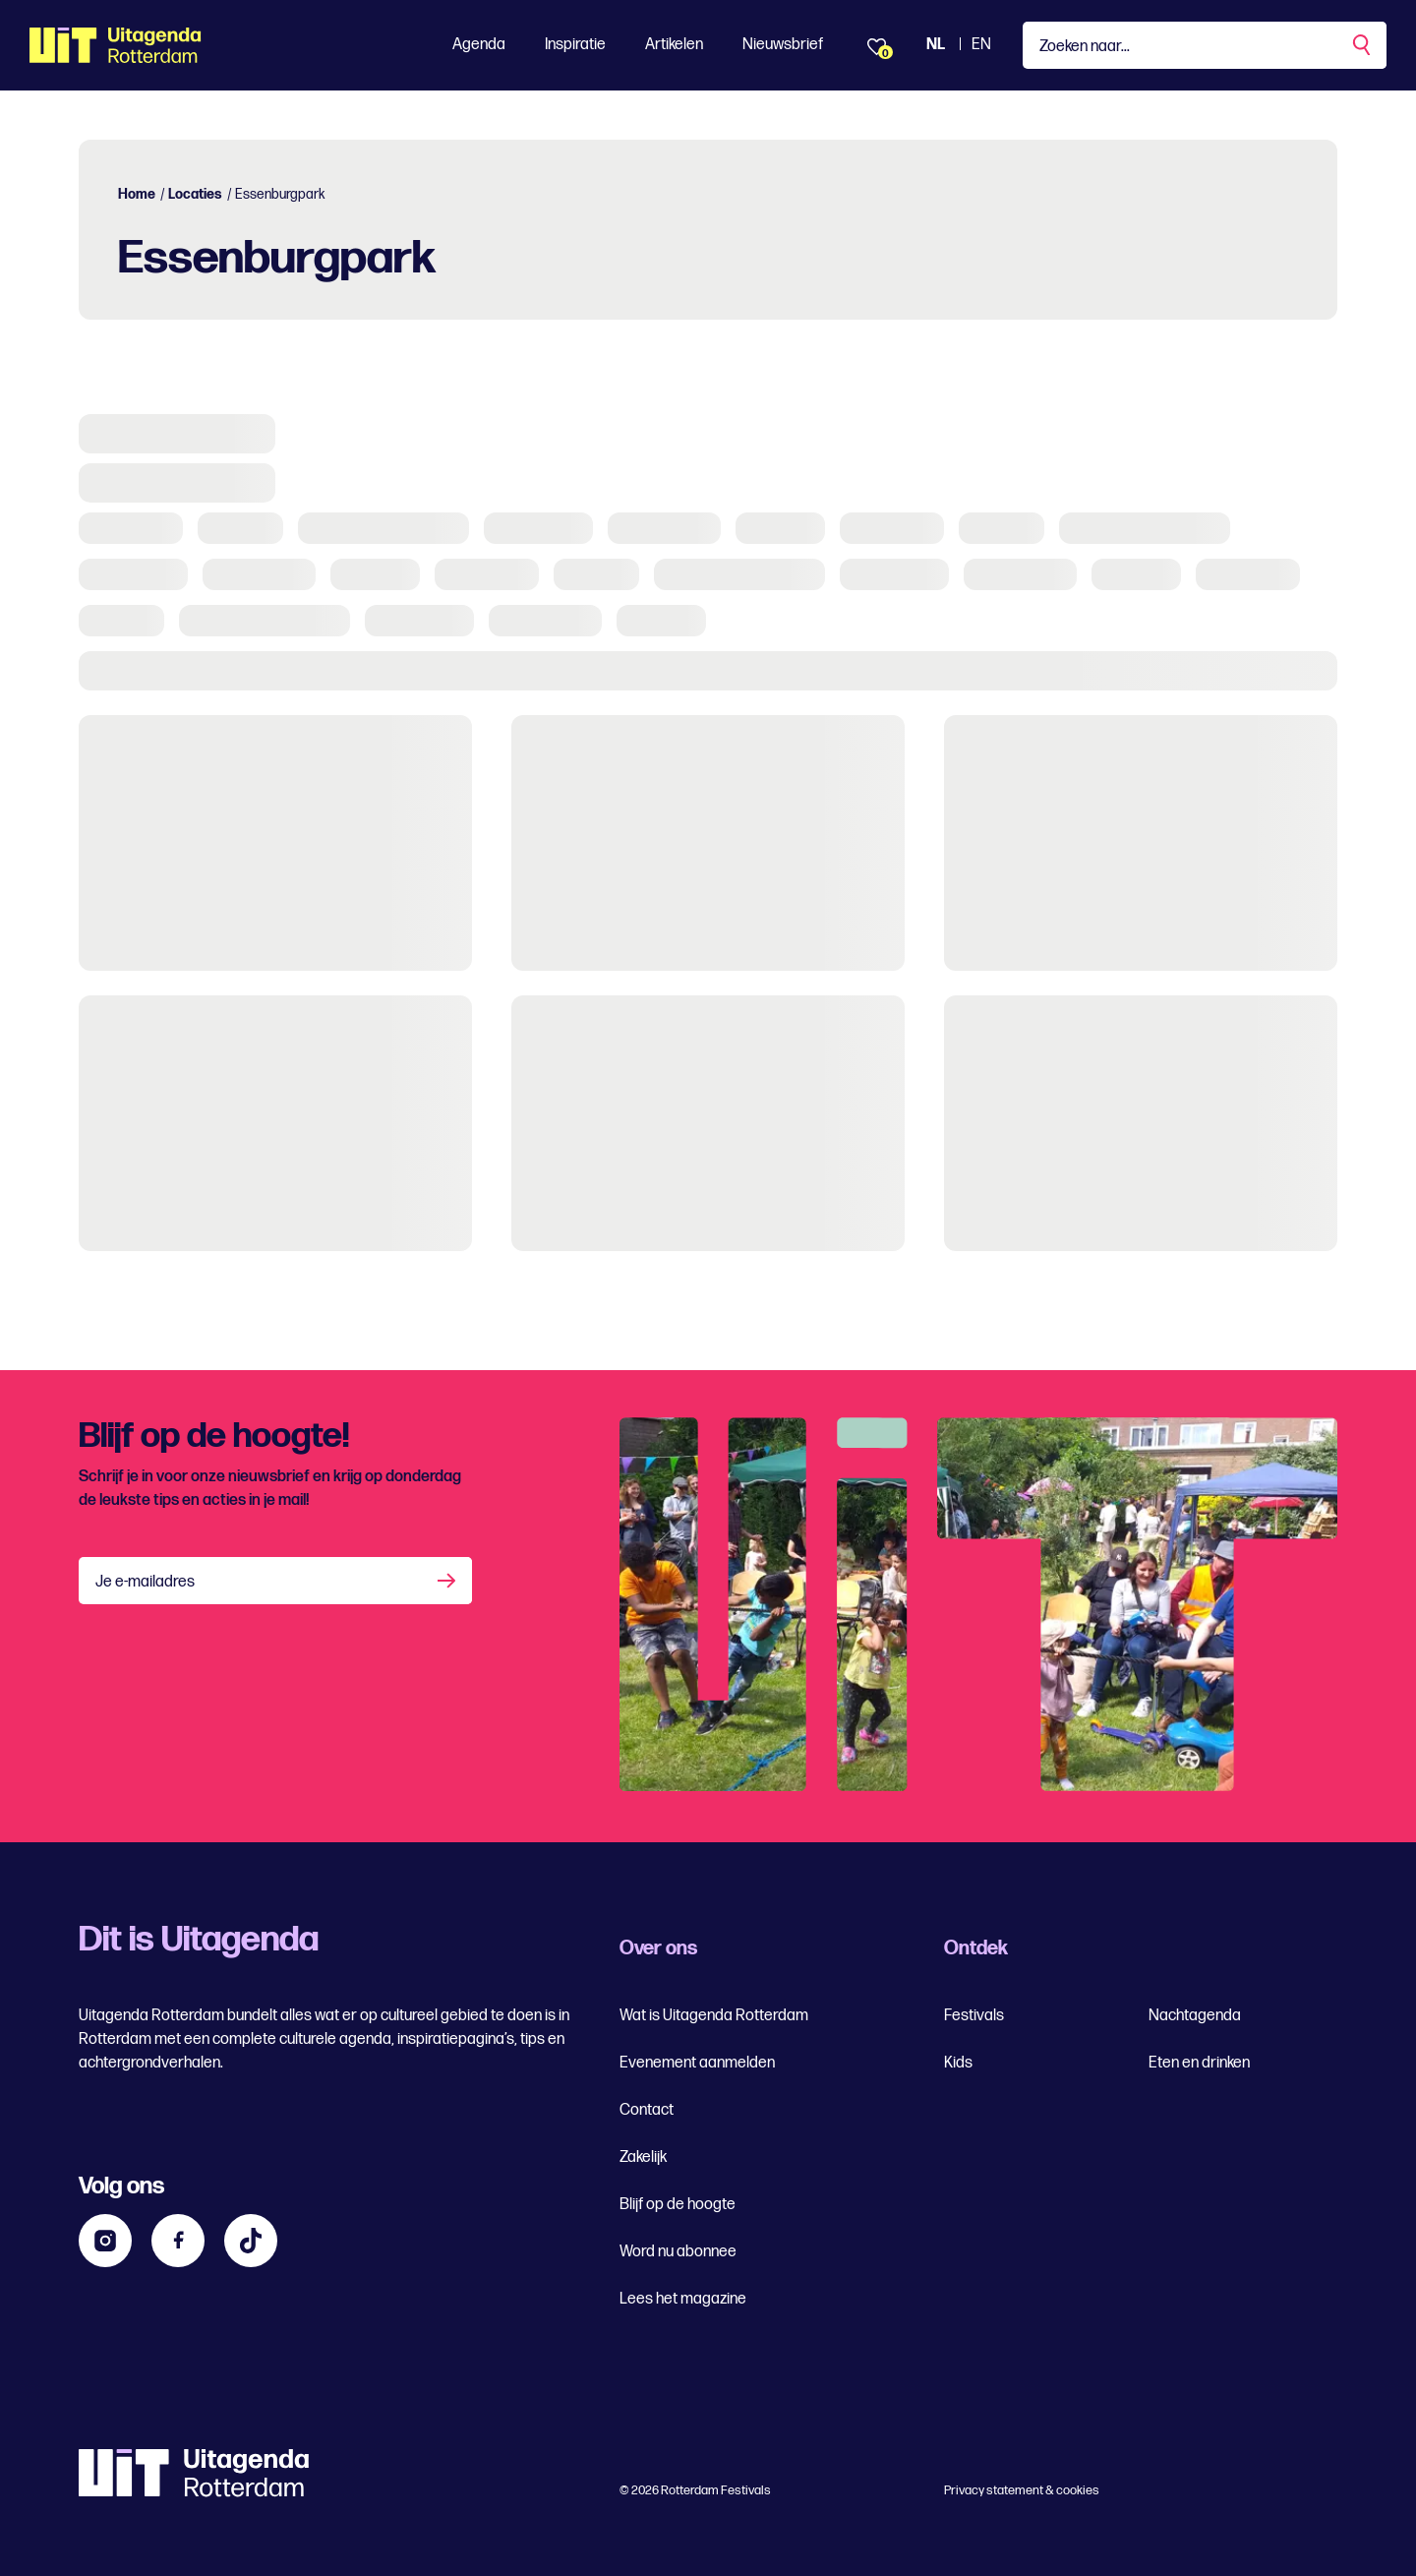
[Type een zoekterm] (1204, 45)
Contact (647, 2110)
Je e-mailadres (145, 1582)
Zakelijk (643, 2157)
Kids (958, 2063)
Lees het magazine (683, 2299)
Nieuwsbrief (782, 44)
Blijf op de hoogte (678, 2204)
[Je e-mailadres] (275, 1580)
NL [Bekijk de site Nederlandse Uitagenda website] (935, 44)
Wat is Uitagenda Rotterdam (714, 2016)
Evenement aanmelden (697, 2063)
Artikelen (674, 44)
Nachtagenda (1195, 2016)
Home (136, 194)
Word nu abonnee (678, 2252)
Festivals (974, 2016)
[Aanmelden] (448, 1580)
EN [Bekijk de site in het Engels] (981, 44)
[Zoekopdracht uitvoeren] (1362, 45)
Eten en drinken (1199, 2063)
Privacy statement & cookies (1021, 2490)
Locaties (195, 194)
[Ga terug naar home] (116, 45)
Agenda (478, 44)
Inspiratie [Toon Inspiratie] (575, 44)
